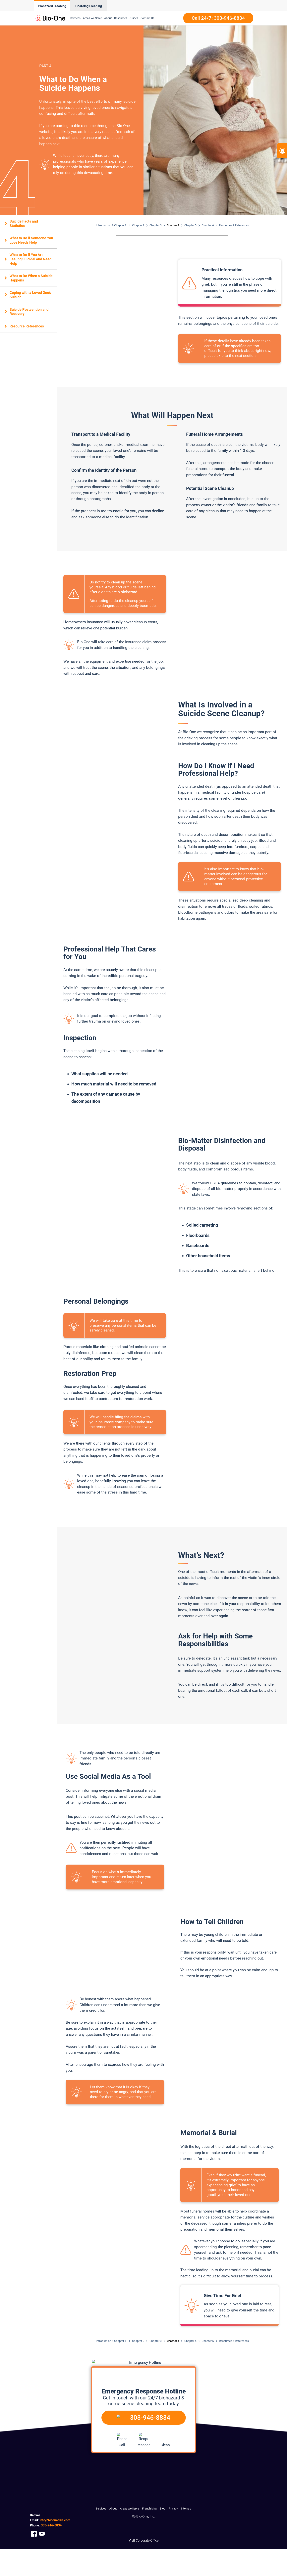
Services (75, 18)
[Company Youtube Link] (42, 2537)
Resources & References (234, 225)
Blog (162, 2512)
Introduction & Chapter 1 (111, 225)
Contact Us (147, 18)
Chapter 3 (155, 225)
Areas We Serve (92, 18)
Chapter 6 (208, 225)
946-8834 (51, 2529)
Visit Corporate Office (143, 2544)
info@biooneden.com (55, 2524)
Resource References (27, 326)
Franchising (149, 2512)
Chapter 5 (190, 225)
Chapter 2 (138, 225)
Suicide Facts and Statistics (24, 223)
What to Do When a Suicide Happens (31, 278)
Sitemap (186, 2512)
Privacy (173, 2512)
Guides (134, 18)
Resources (120, 18)
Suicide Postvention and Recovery (29, 311)
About (108, 18)
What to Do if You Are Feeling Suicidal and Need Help (30, 259)
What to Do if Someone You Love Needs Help (31, 240)
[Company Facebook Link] (34, 2537)
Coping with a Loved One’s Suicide (30, 294)
